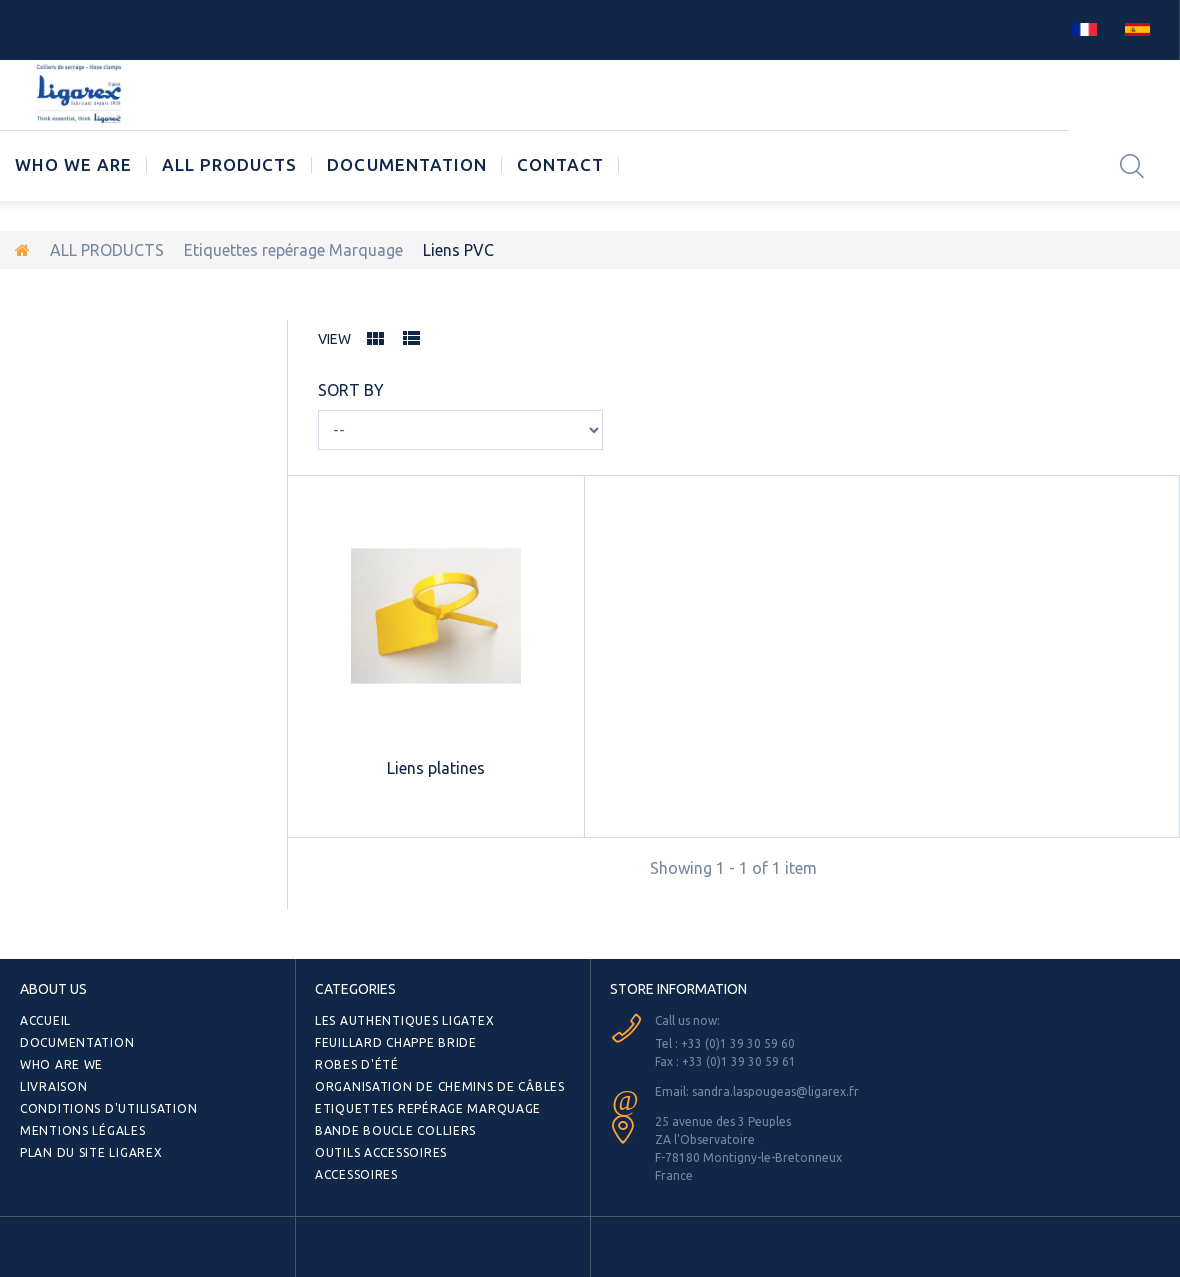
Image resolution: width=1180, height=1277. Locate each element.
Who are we (61, 1064)
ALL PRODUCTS (229, 164)
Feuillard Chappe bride (396, 1042)
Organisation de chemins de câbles (440, 1086)
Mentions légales (83, 1130)
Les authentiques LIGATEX (404, 1020)
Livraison (53, 1086)
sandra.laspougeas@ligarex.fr (775, 1091)
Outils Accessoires (381, 1152)
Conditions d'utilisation (108, 1108)
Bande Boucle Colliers (395, 1130)
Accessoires (356, 1174)
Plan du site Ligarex (91, 1152)
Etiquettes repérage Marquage (293, 250)
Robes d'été (357, 1064)
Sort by (351, 390)
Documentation (406, 164)
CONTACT (560, 164)
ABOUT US (53, 989)
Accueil (45, 1020)
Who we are (73, 164)
